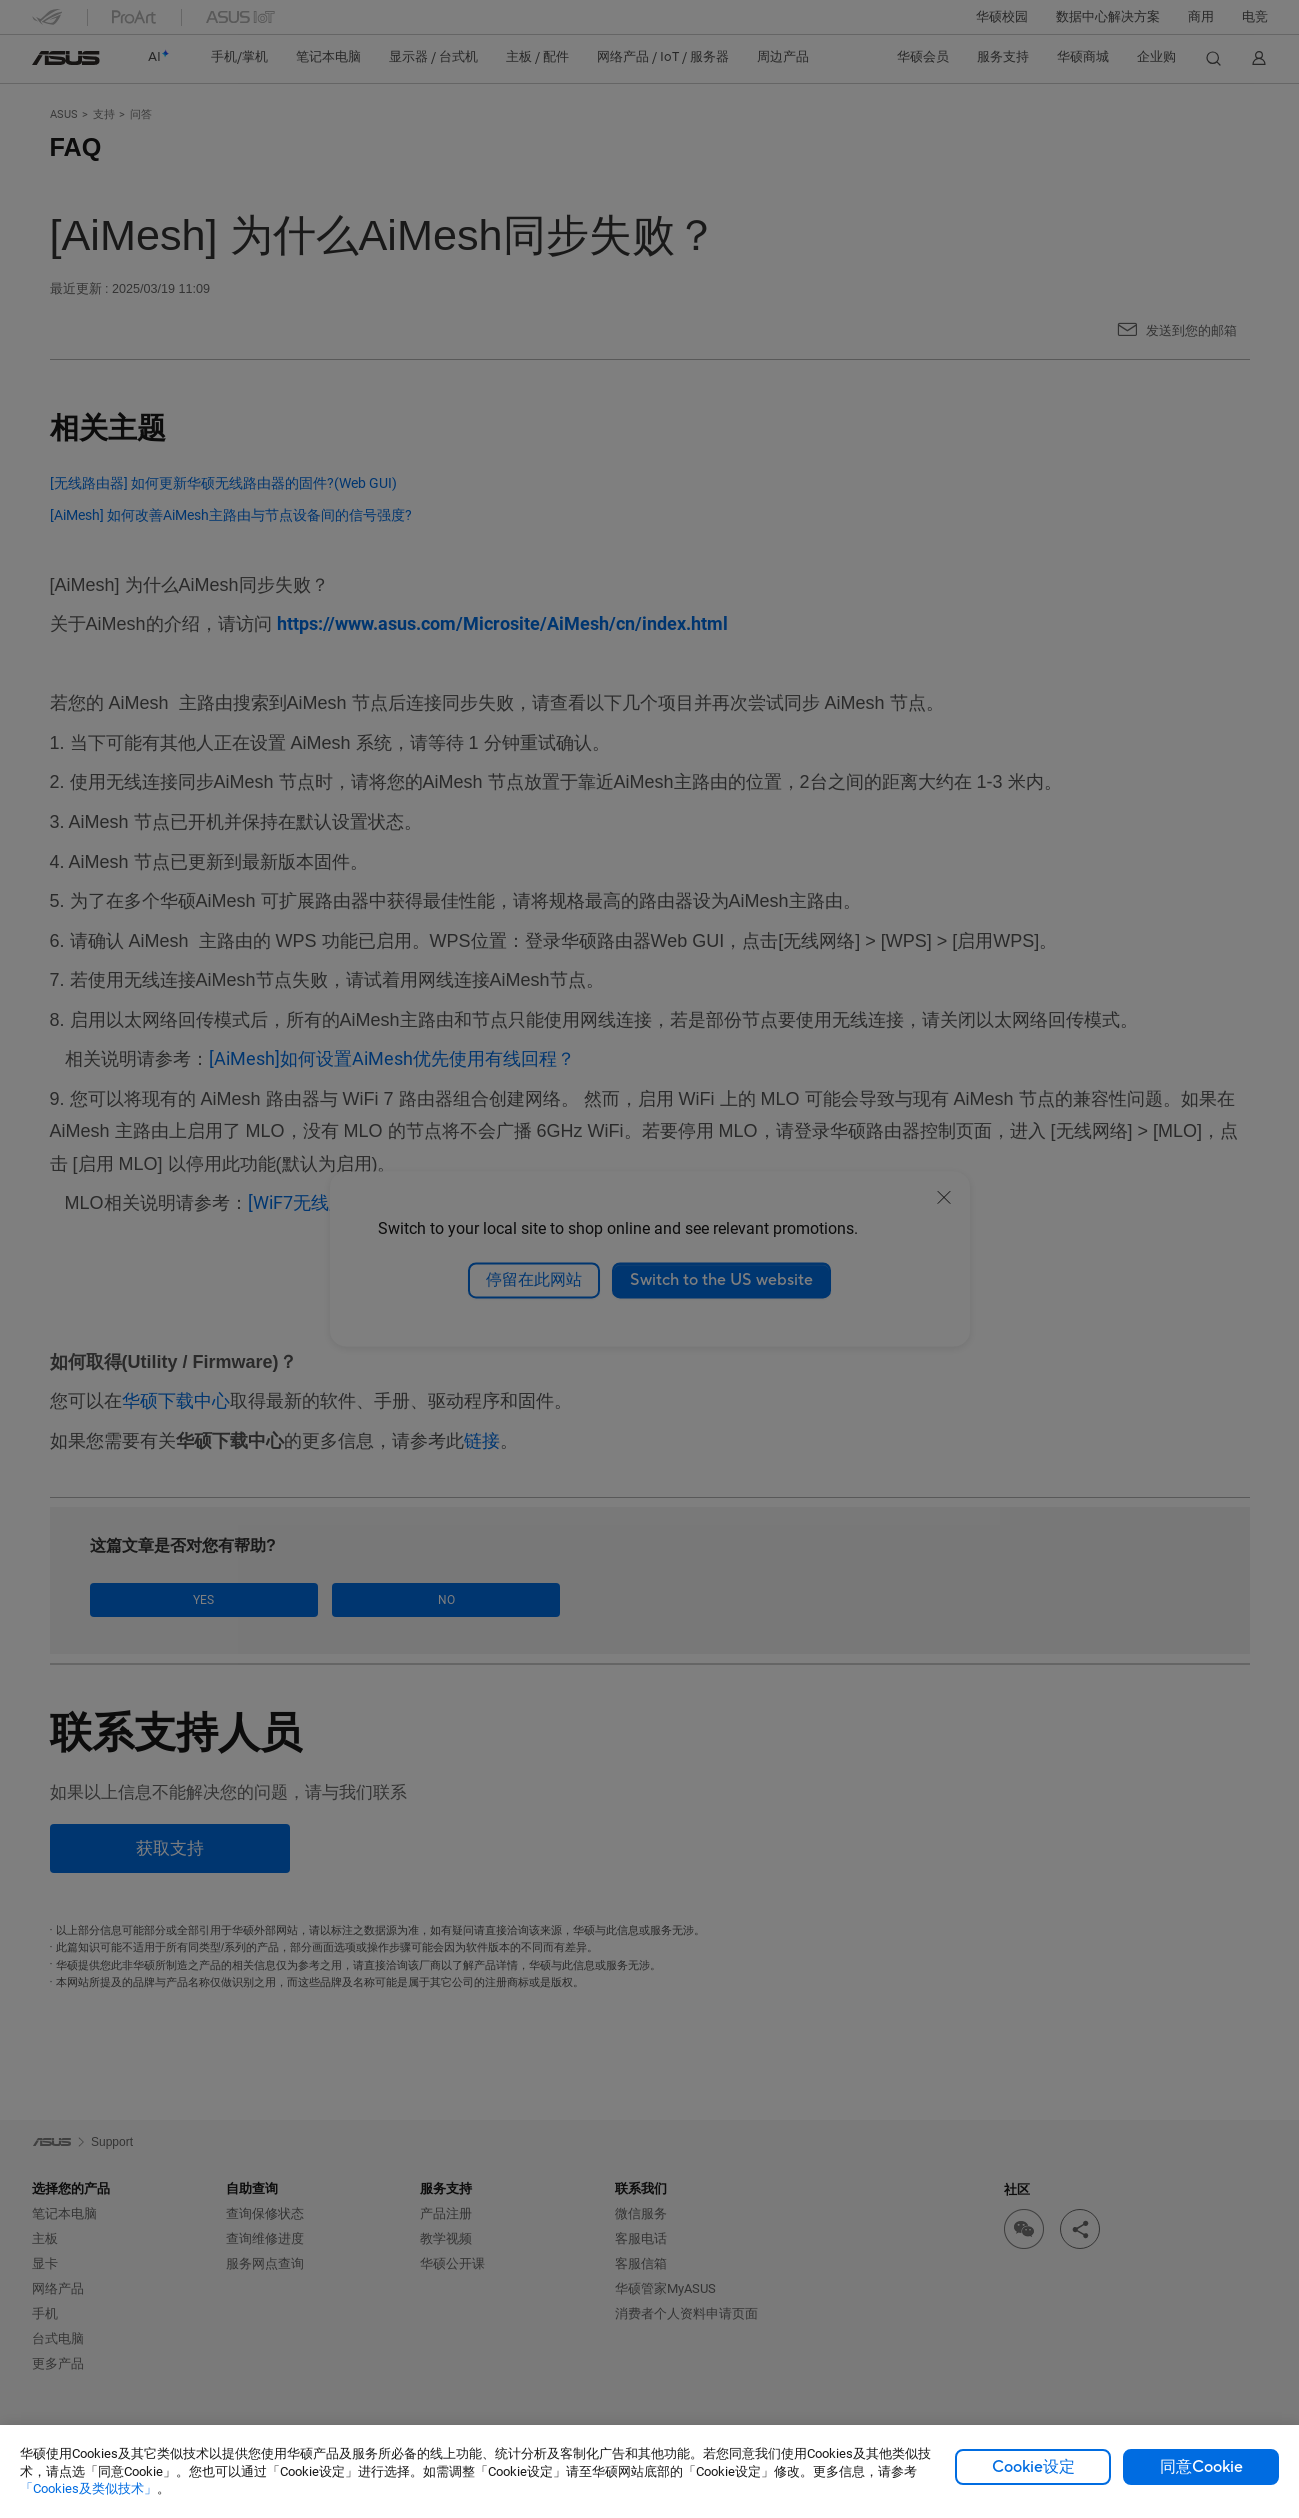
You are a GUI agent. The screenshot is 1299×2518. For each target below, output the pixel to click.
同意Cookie (1201, 2467)
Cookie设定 (1033, 2467)
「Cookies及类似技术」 (88, 2488)
